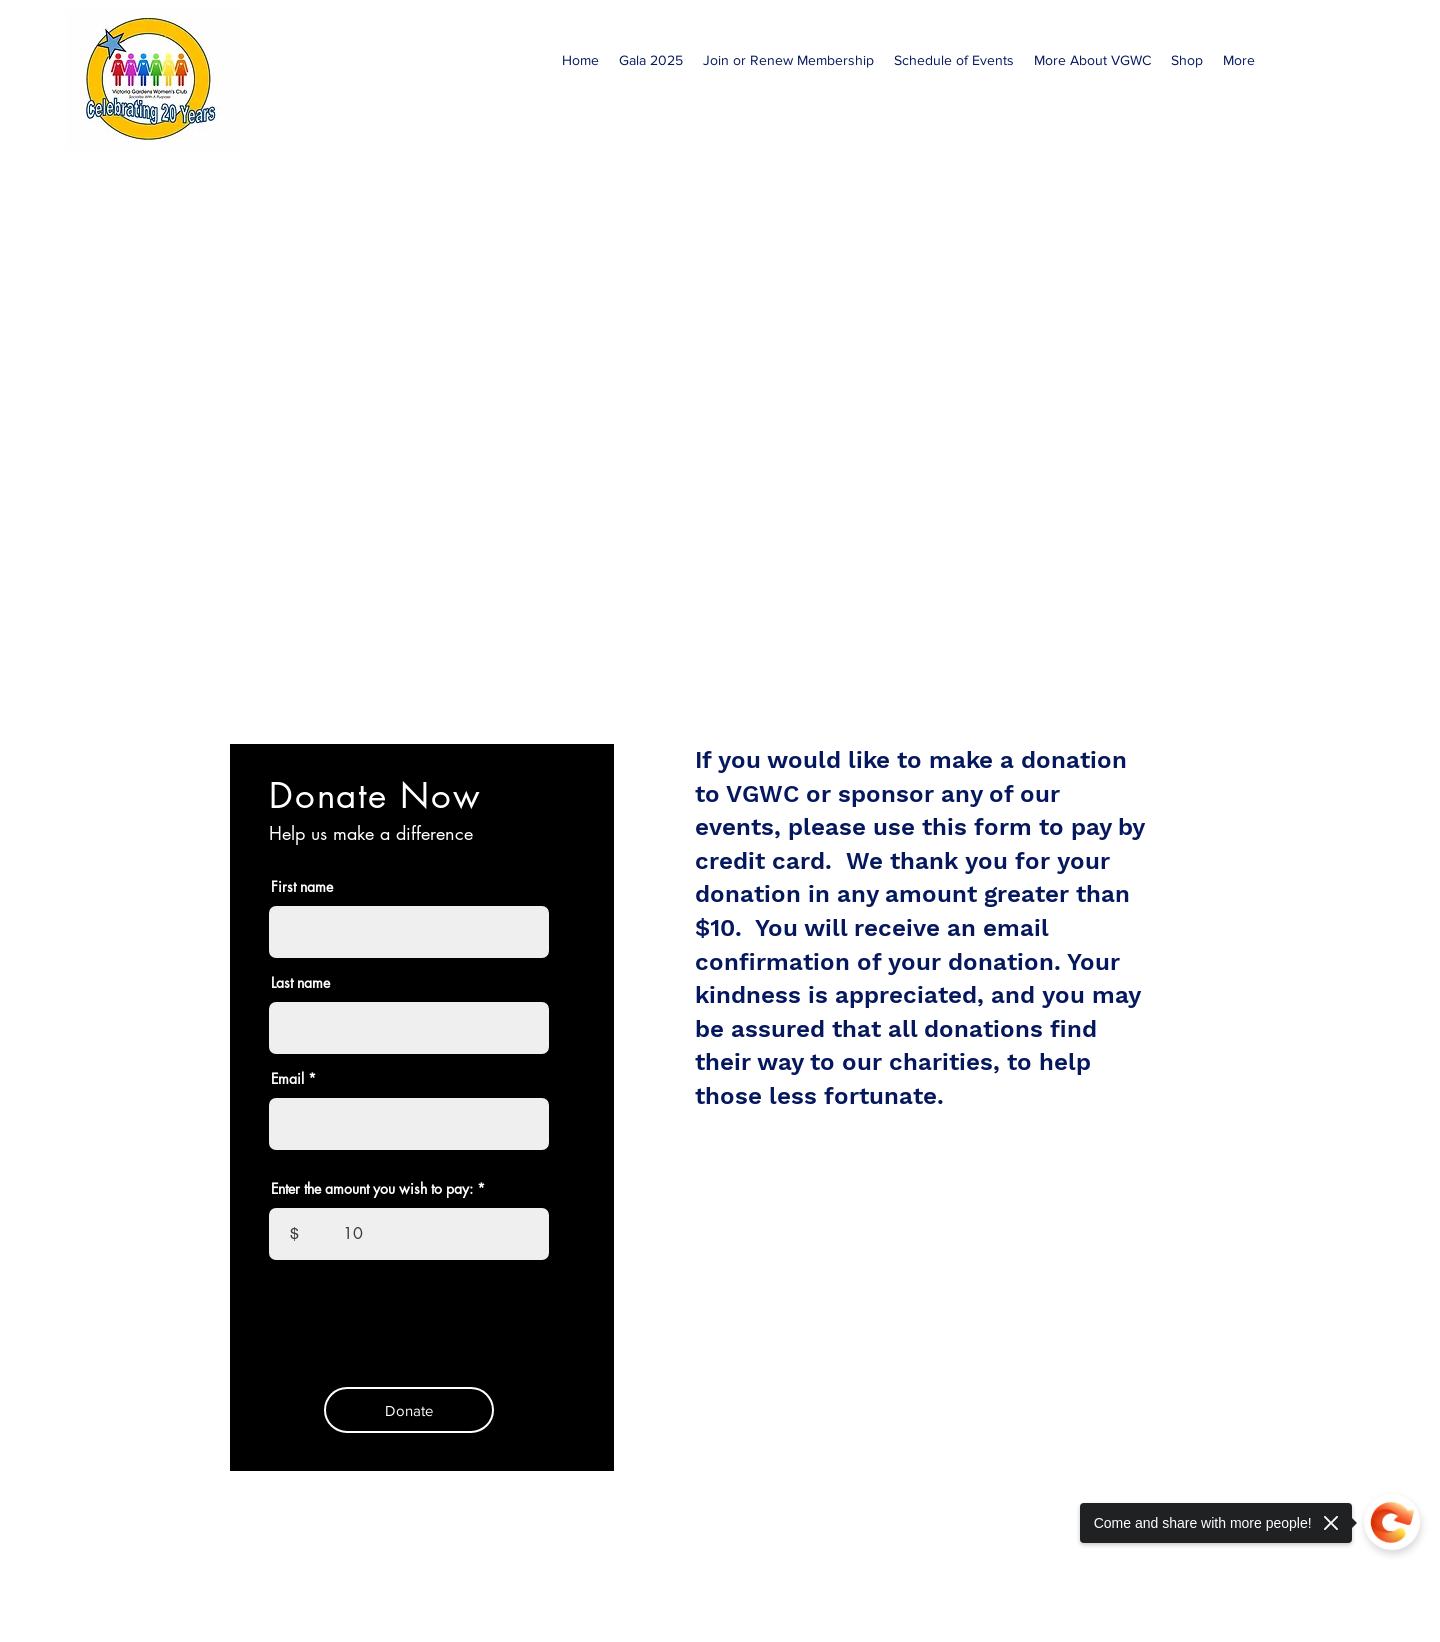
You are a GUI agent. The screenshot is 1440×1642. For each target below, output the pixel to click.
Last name (300, 983)
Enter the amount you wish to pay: (372, 1189)
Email (287, 1079)
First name (302, 887)
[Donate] (409, 1410)
